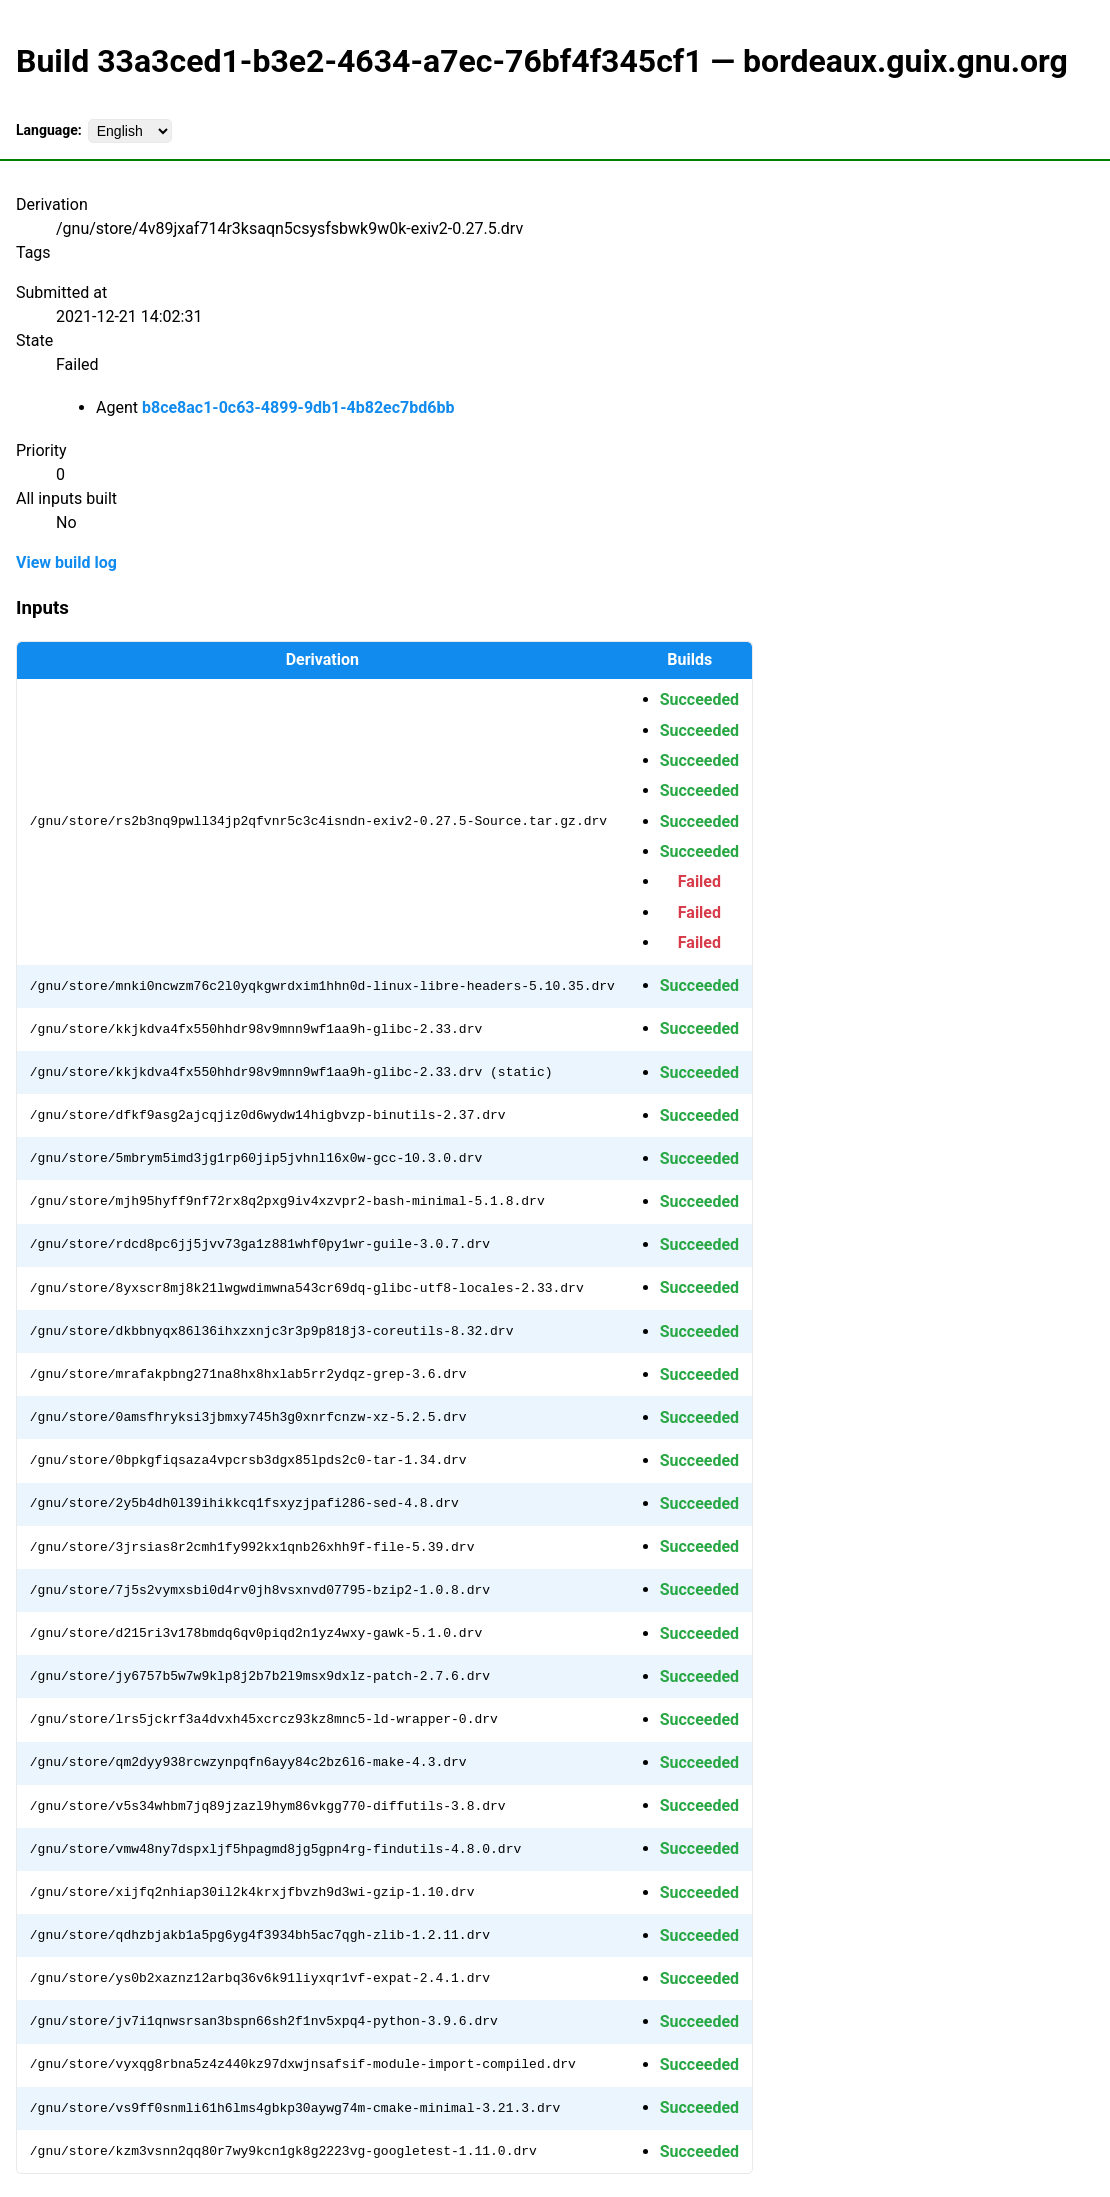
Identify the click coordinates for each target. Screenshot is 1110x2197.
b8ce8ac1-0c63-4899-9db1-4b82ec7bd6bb (298, 407)
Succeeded (699, 699)
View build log (66, 562)
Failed (699, 881)
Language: (49, 130)
